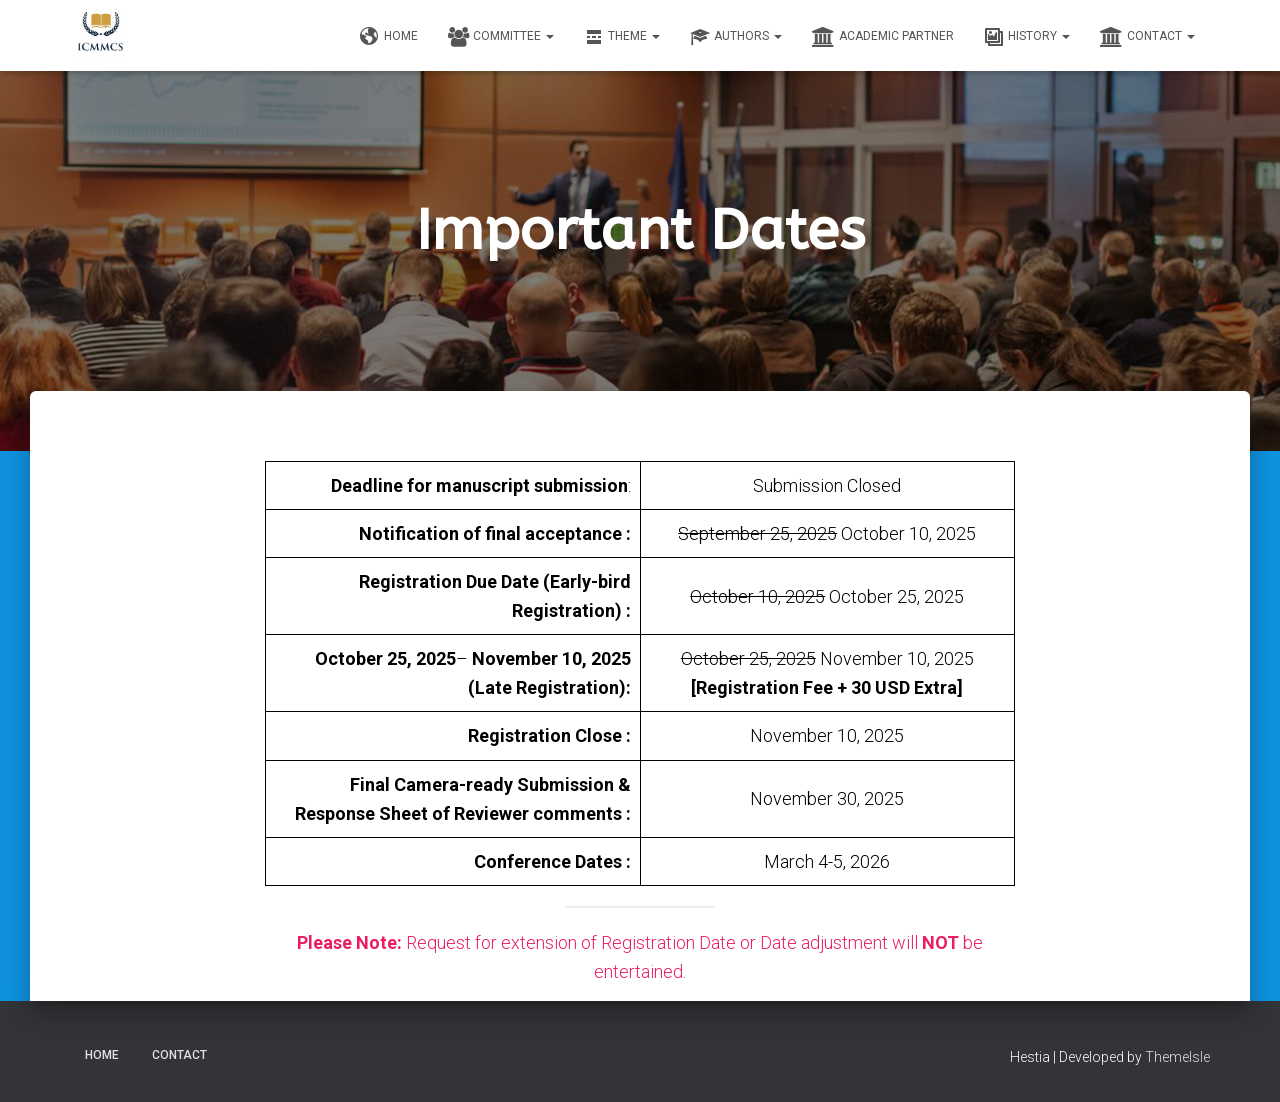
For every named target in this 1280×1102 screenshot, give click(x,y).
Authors (736, 37)
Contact (1147, 37)
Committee (501, 37)
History (1027, 37)
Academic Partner (883, 37)
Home (389, 37)
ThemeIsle (1177, 1057)
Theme (622, 37)
